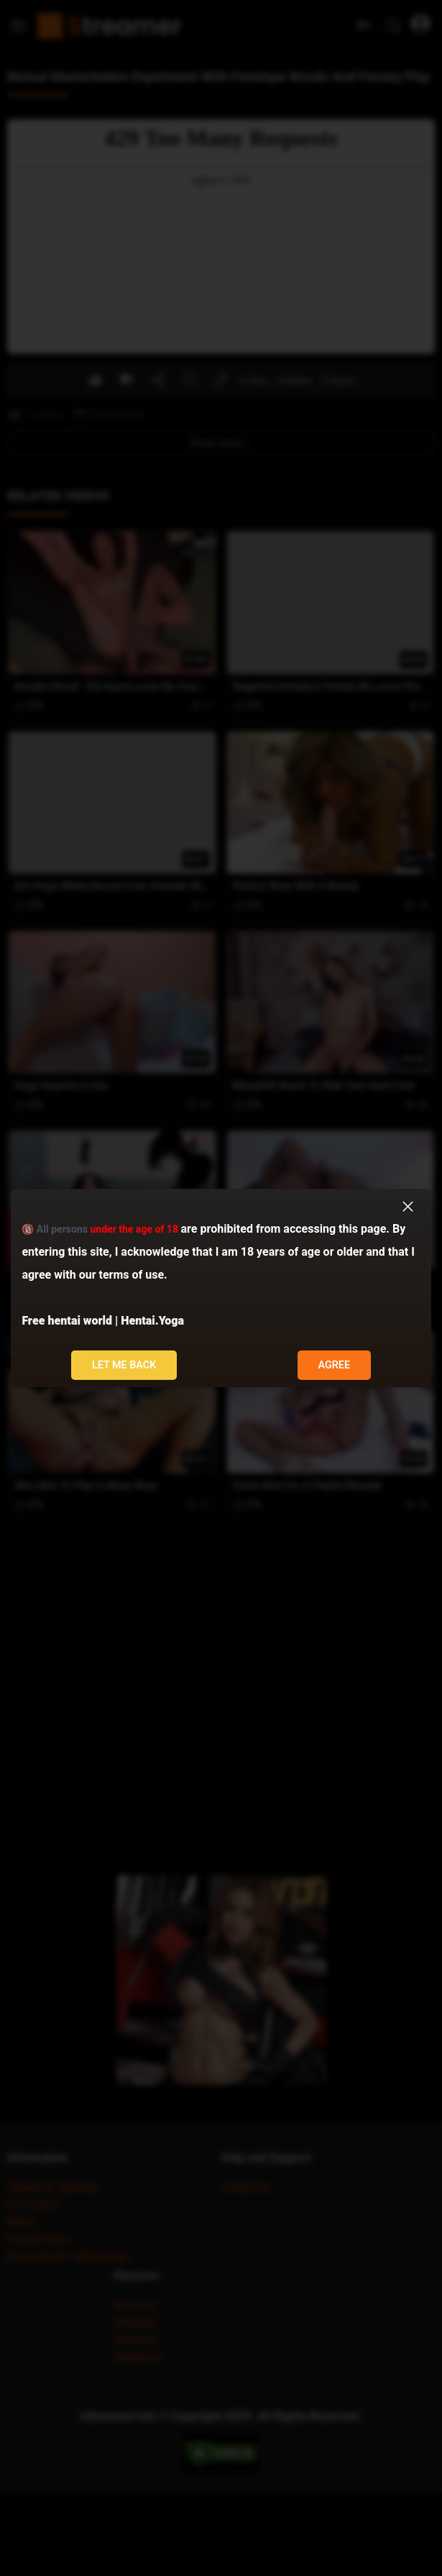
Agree (334, 1365)
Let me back (124, 1365)
